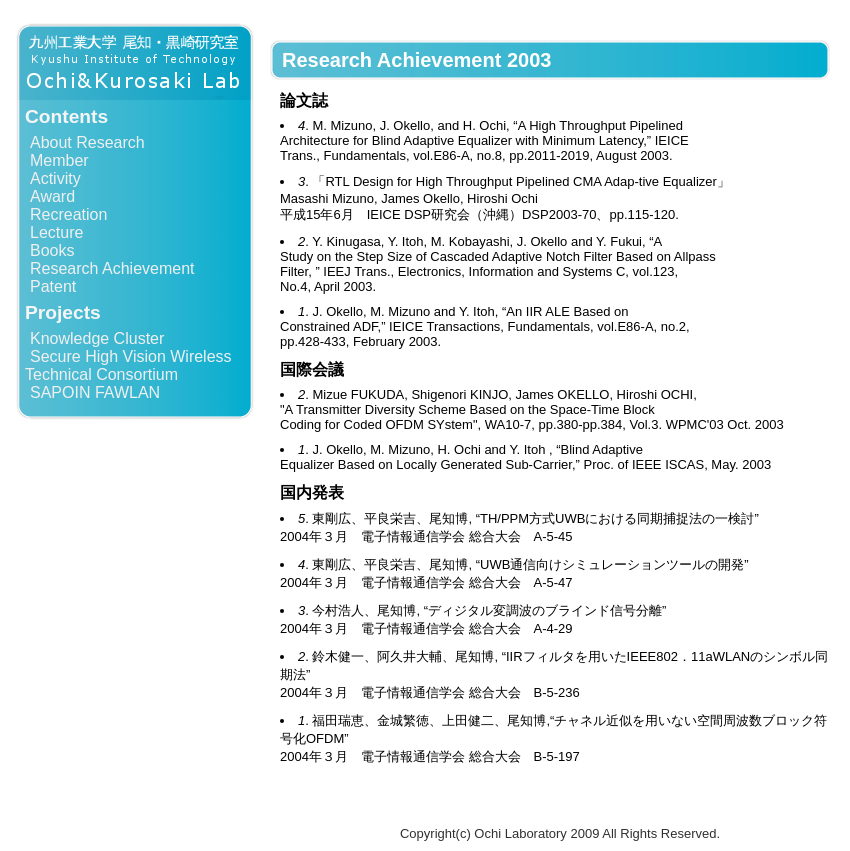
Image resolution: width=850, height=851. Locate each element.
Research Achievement (112, 268)
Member (59, 160)
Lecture (56, 232)
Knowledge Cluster (97, 338)
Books (52, 250)
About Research (87, 142)
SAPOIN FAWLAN (95, 392)
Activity (55, 178)
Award (52, 196)
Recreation (68, 214)
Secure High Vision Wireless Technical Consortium (128, 365)
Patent (53, 286)
